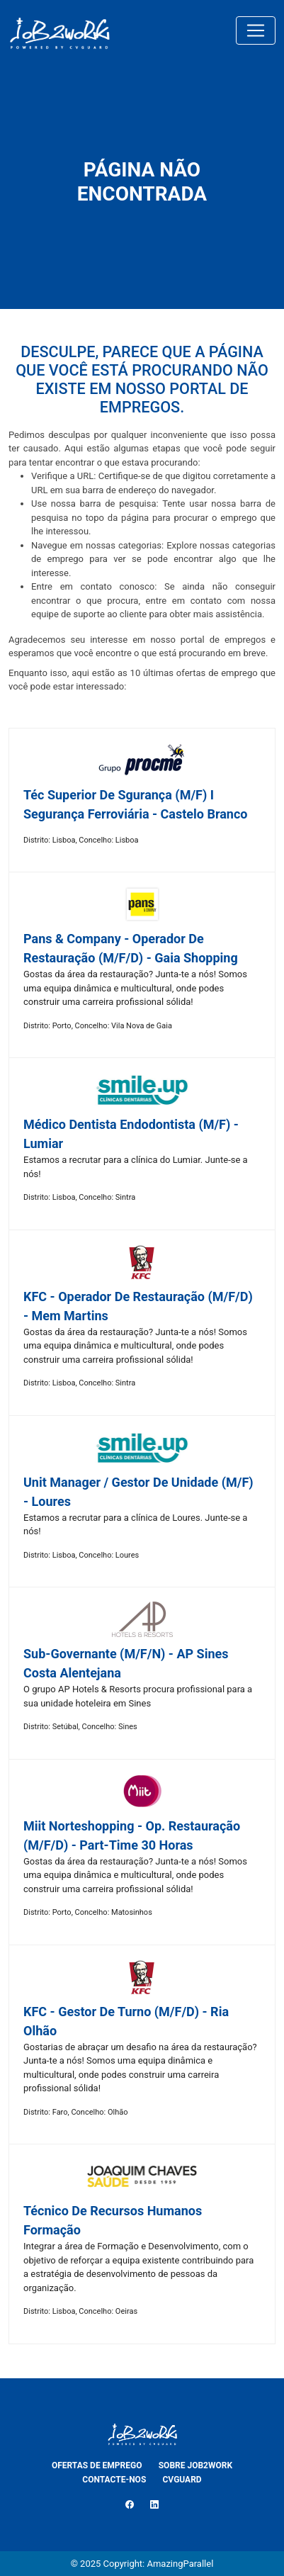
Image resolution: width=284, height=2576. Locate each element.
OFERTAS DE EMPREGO (97, 2465)
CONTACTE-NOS (114, 2480)
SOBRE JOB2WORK (195, 2465)
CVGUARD (182, 2480)
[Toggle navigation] (256, 30)
